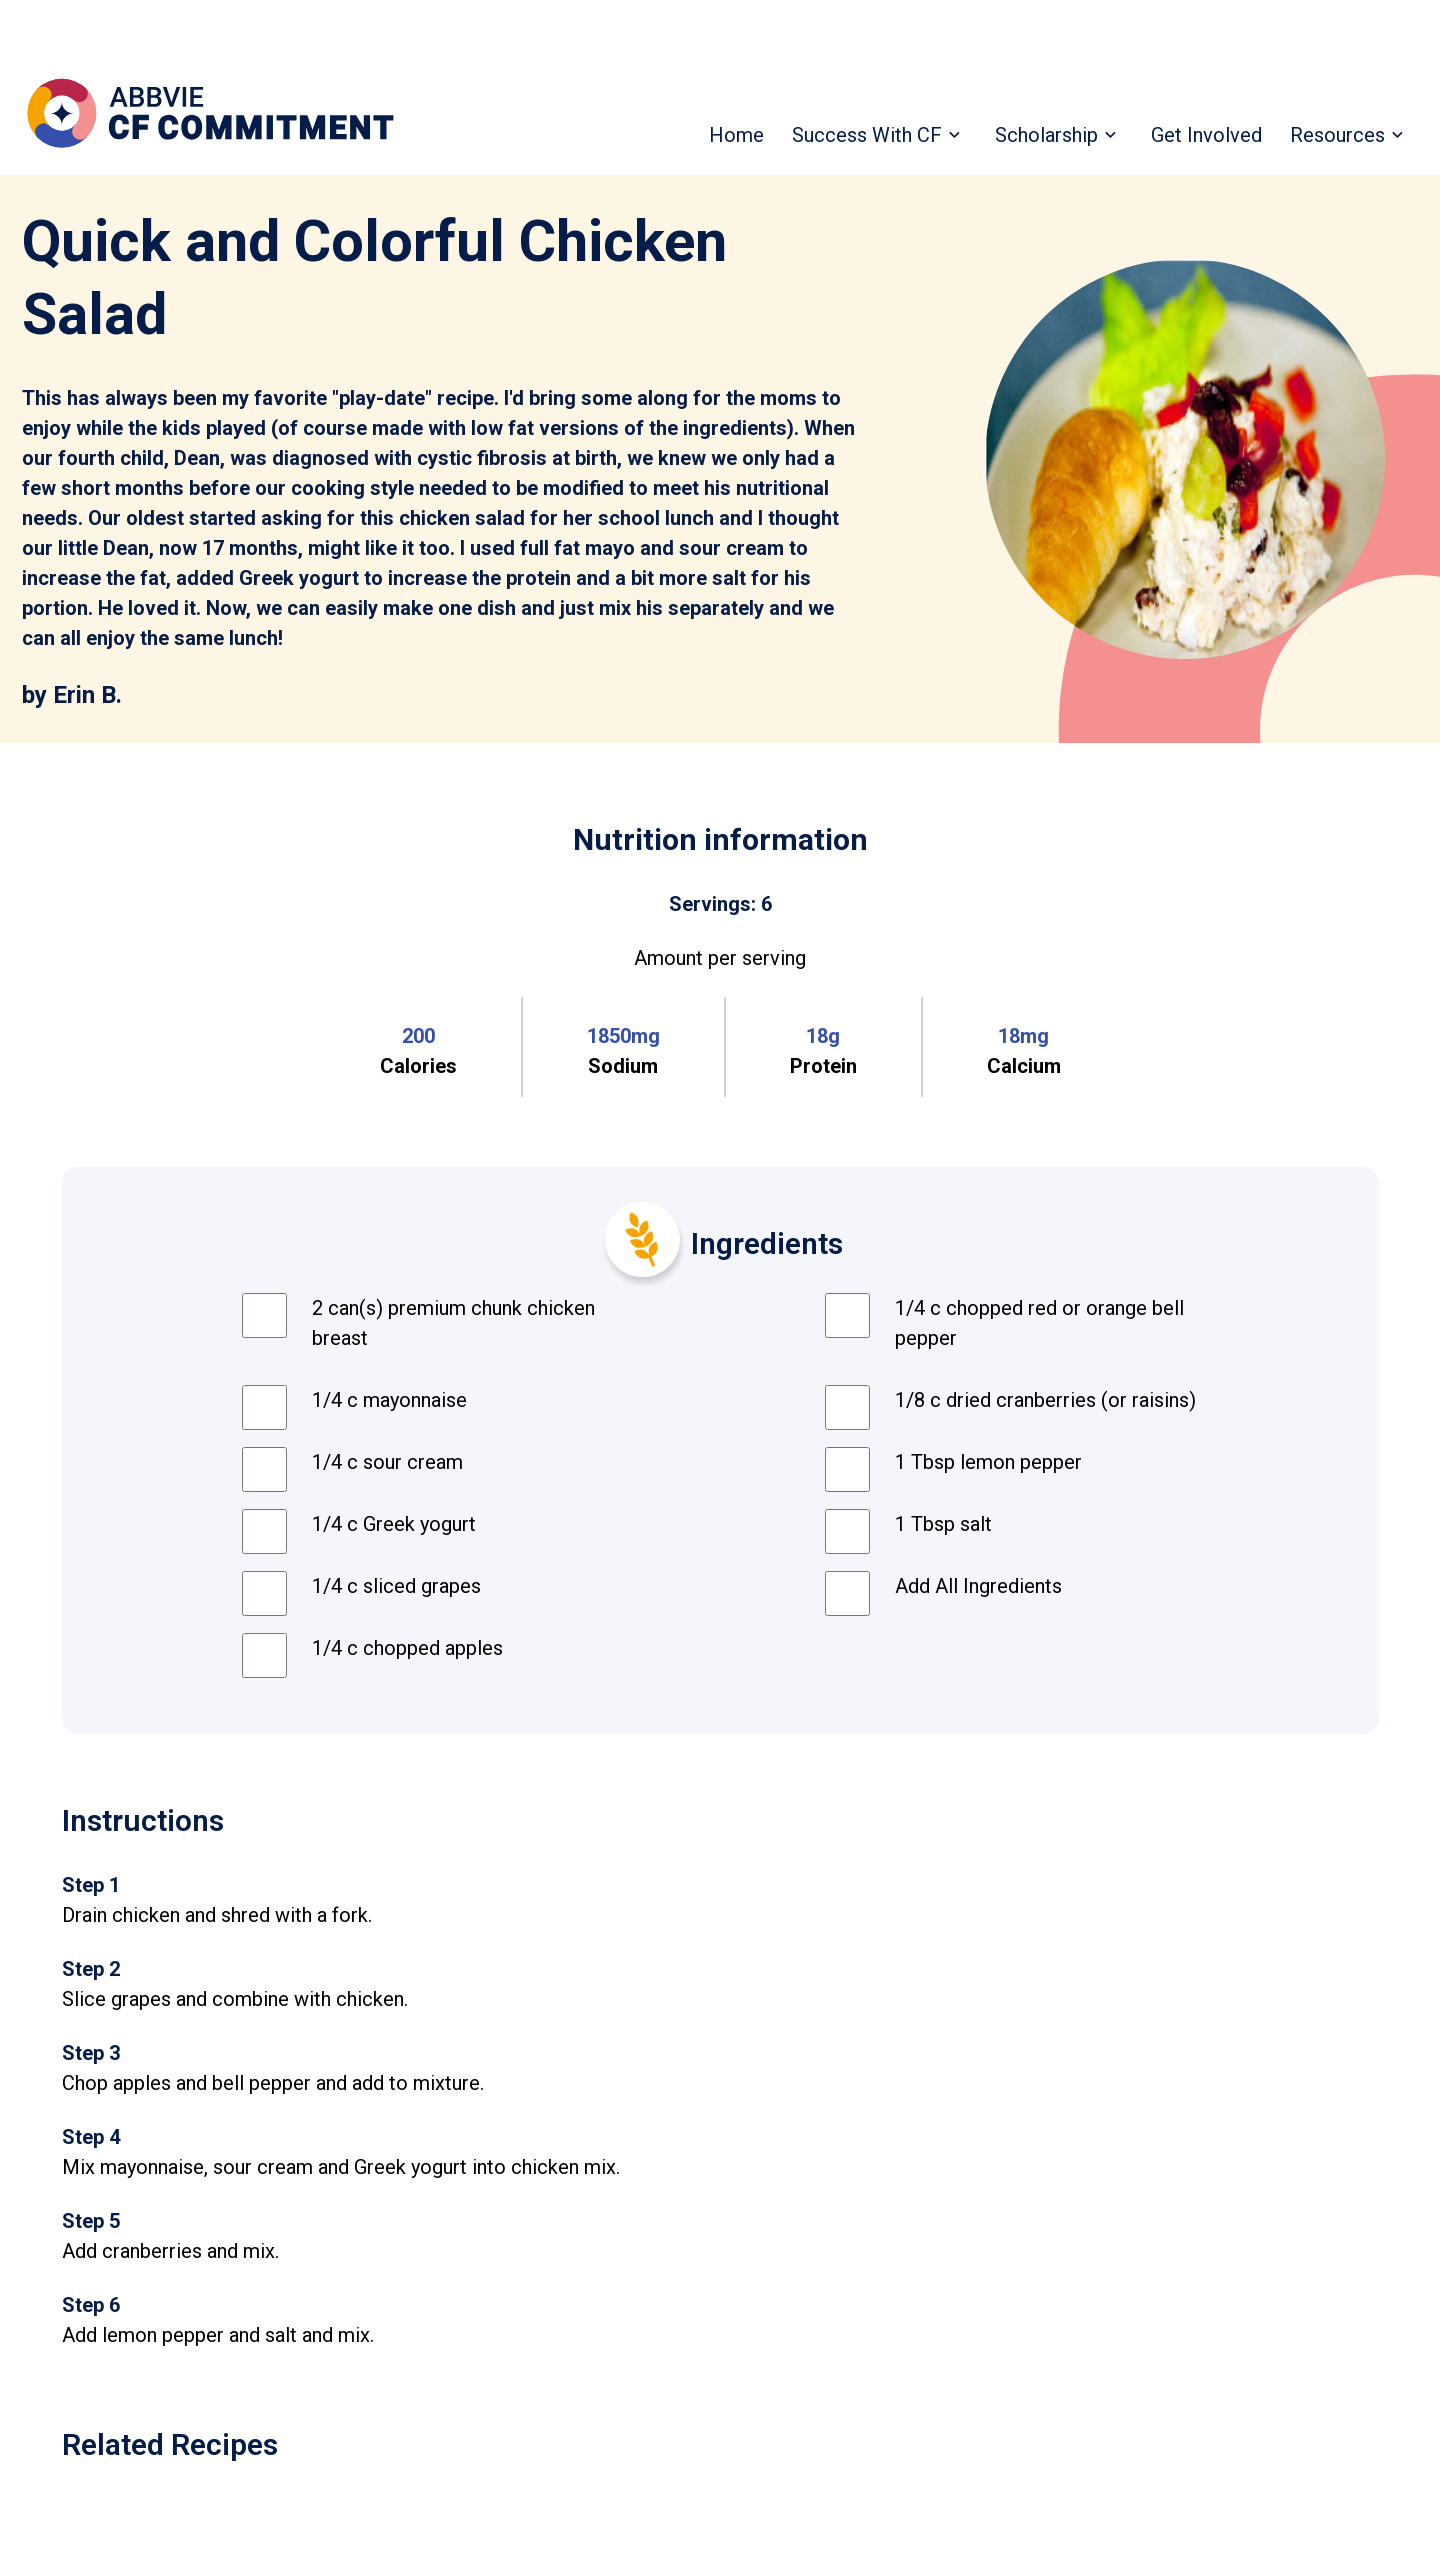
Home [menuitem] (736, 135)
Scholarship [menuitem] (1046, 135)
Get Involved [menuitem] (1206, 135)
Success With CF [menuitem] (867, 135)
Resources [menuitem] (1337, 135)
